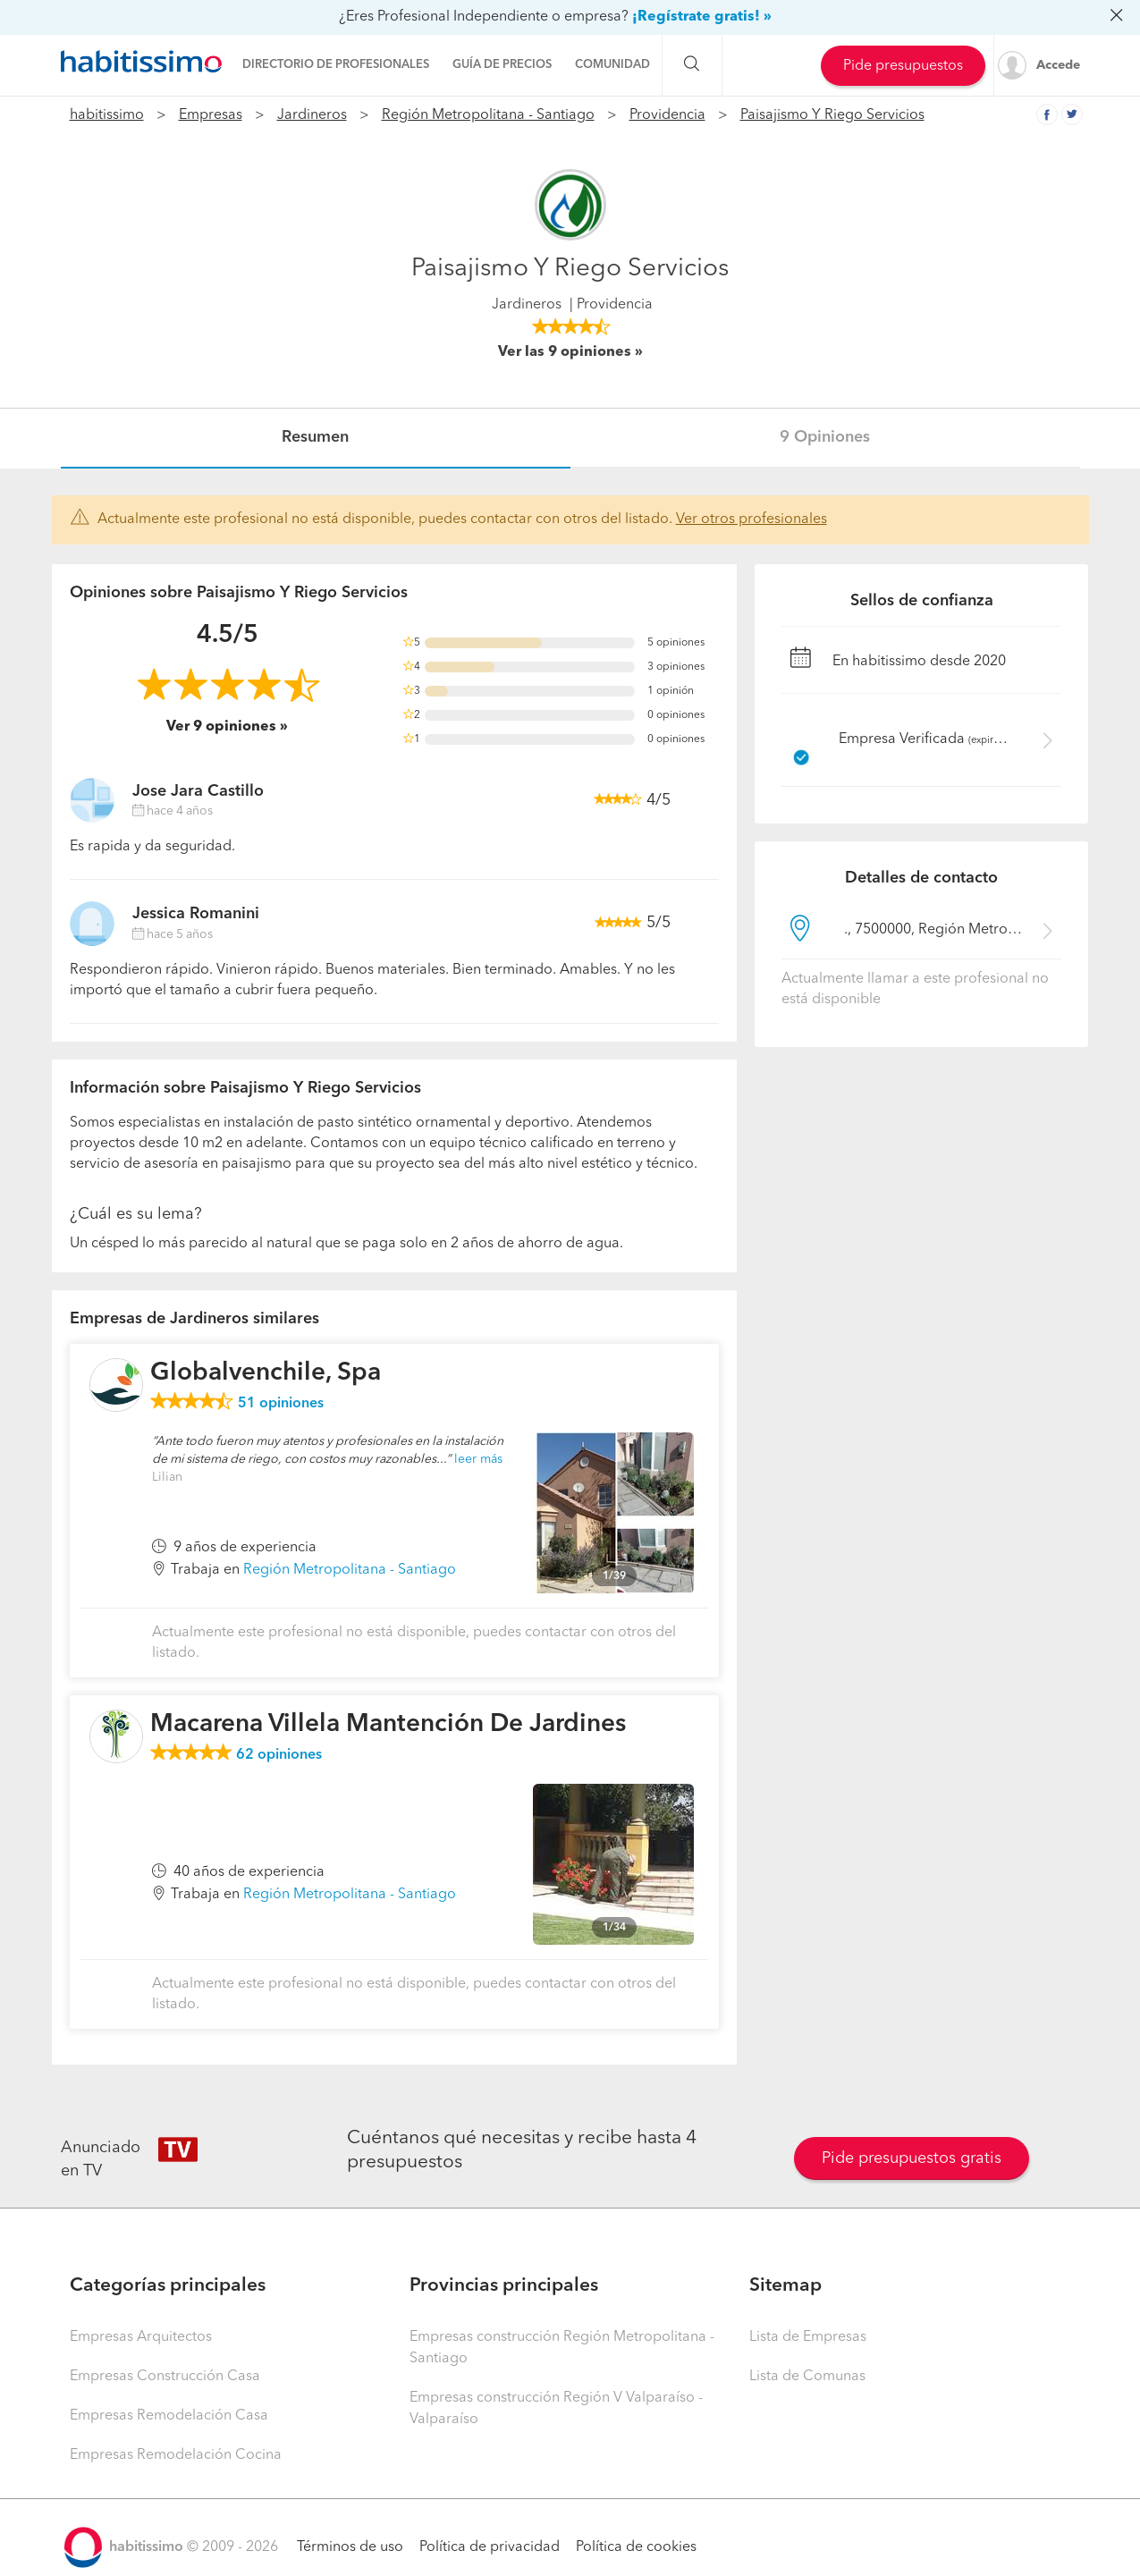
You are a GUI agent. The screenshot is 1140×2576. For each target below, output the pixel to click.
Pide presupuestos (903, 66)
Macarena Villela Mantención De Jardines (388, 1724)
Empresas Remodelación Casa (169, 2416)
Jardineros (312, 115)
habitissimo (107, 115)
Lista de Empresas (807, 2337)
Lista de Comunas (807, 2376)
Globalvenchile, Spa (265, 1373)
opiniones (281, 1404)
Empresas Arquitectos (141, 2337)
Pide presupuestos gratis (911, 2158)
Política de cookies (636, 2547)
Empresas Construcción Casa (165, 2376)
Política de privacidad (489, 2547)
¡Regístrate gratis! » (702, 17)
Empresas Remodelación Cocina (176, 2455)
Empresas (210, 115)
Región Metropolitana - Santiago (488, 115)
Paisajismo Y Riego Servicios (832, 115)
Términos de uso (350, 2547)
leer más (478, 1459)
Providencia (667, 115)
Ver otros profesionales (751, 519)
